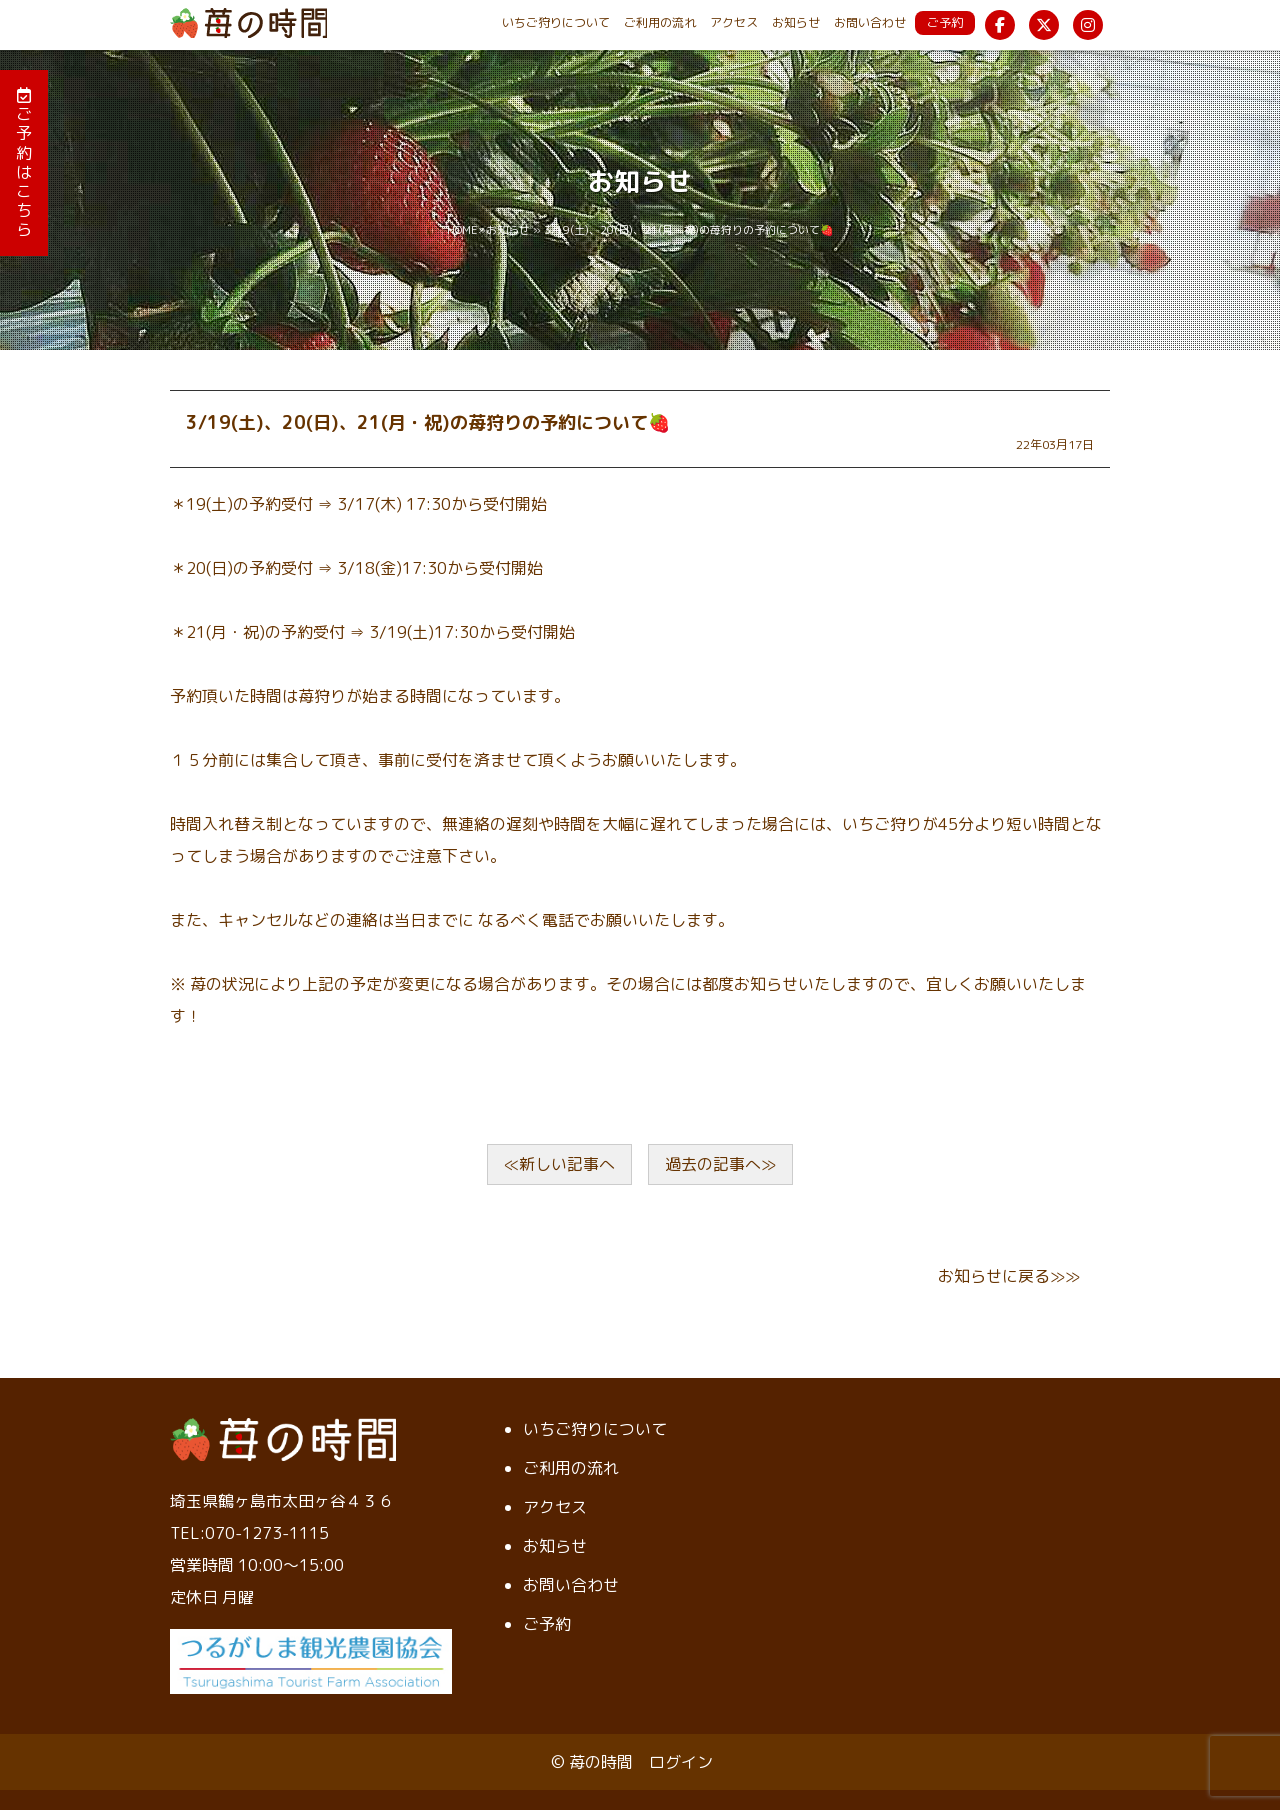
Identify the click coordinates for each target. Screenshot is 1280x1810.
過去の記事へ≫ (720, 1164)
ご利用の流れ (660, 22)
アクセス (734, 22)
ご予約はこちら (24, 163)
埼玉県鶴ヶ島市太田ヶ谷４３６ (282, 1501)
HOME (462, 230)
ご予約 (945, 22)
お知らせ (796, 22)
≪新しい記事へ (559, 1164)
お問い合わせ (870, 22)
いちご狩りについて (556, 22)
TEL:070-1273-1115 (249, 1533)
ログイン (681, 1762)
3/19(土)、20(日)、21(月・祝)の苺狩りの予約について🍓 (428, 422)
